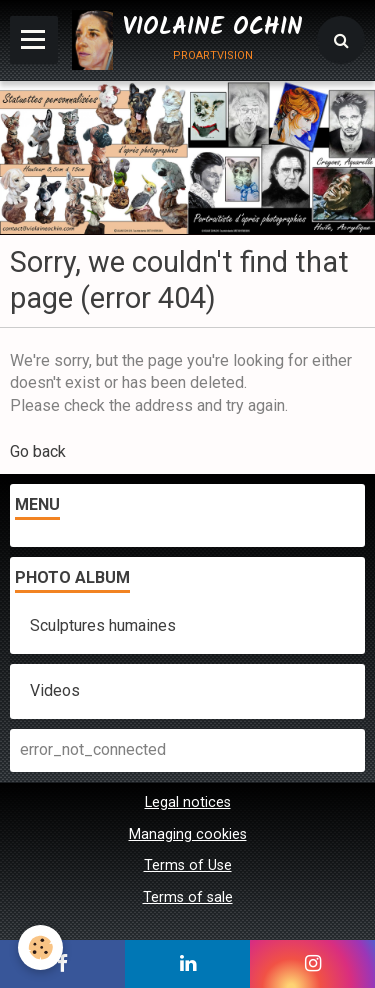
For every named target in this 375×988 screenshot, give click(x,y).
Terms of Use (188, 865)
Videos (55, 690)
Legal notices (188, 802)
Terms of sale (188, 897)
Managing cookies (188, 834)
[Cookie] (40, 947)
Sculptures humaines (103, 625)
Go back (38, 451)
